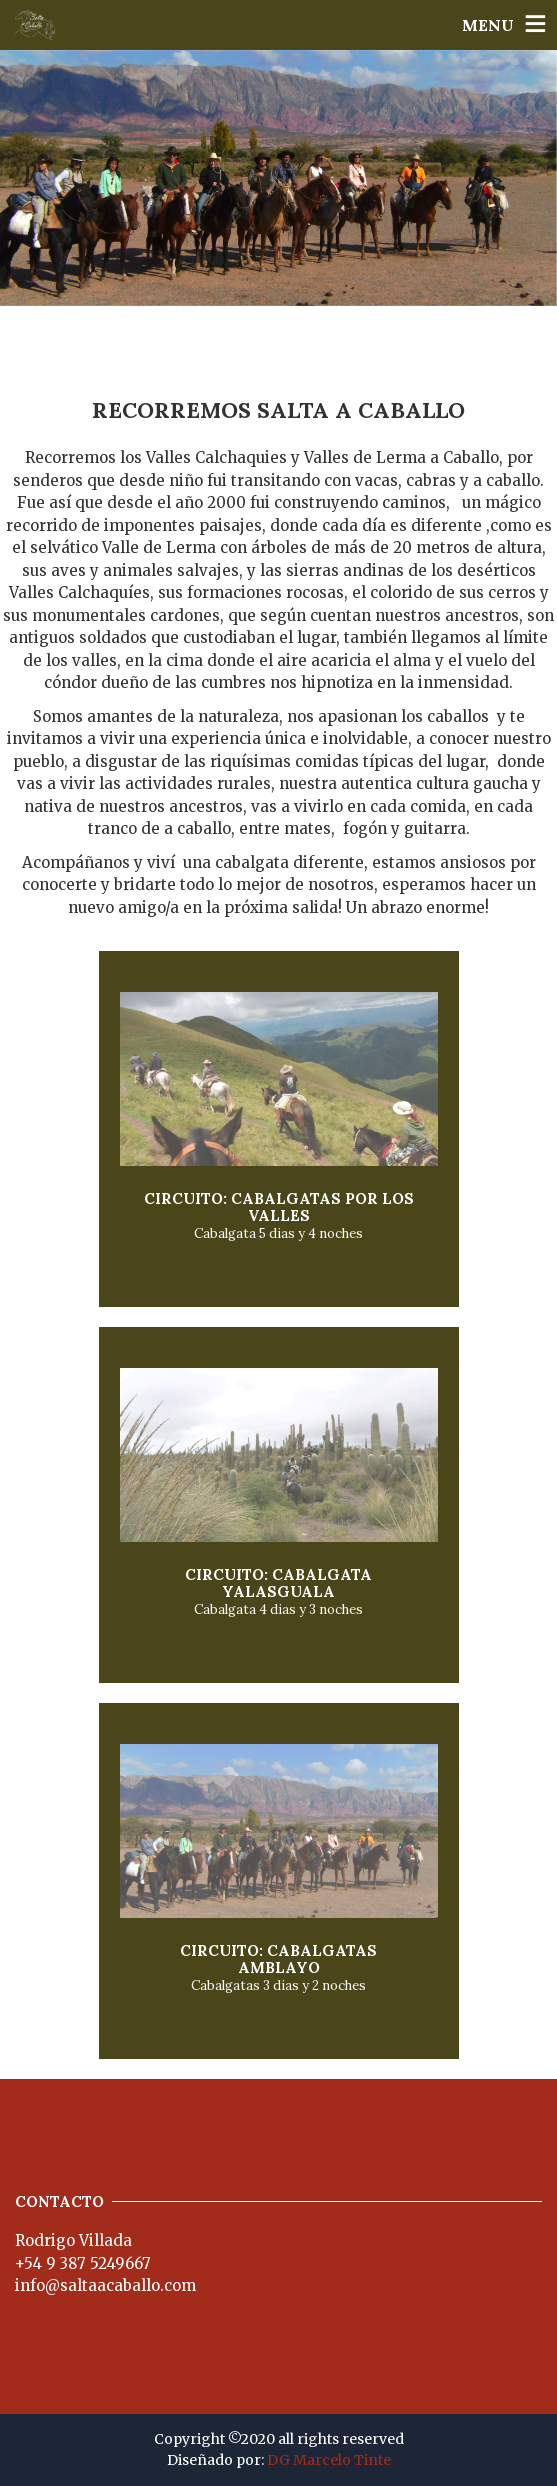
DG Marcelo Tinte (329, 2460)
